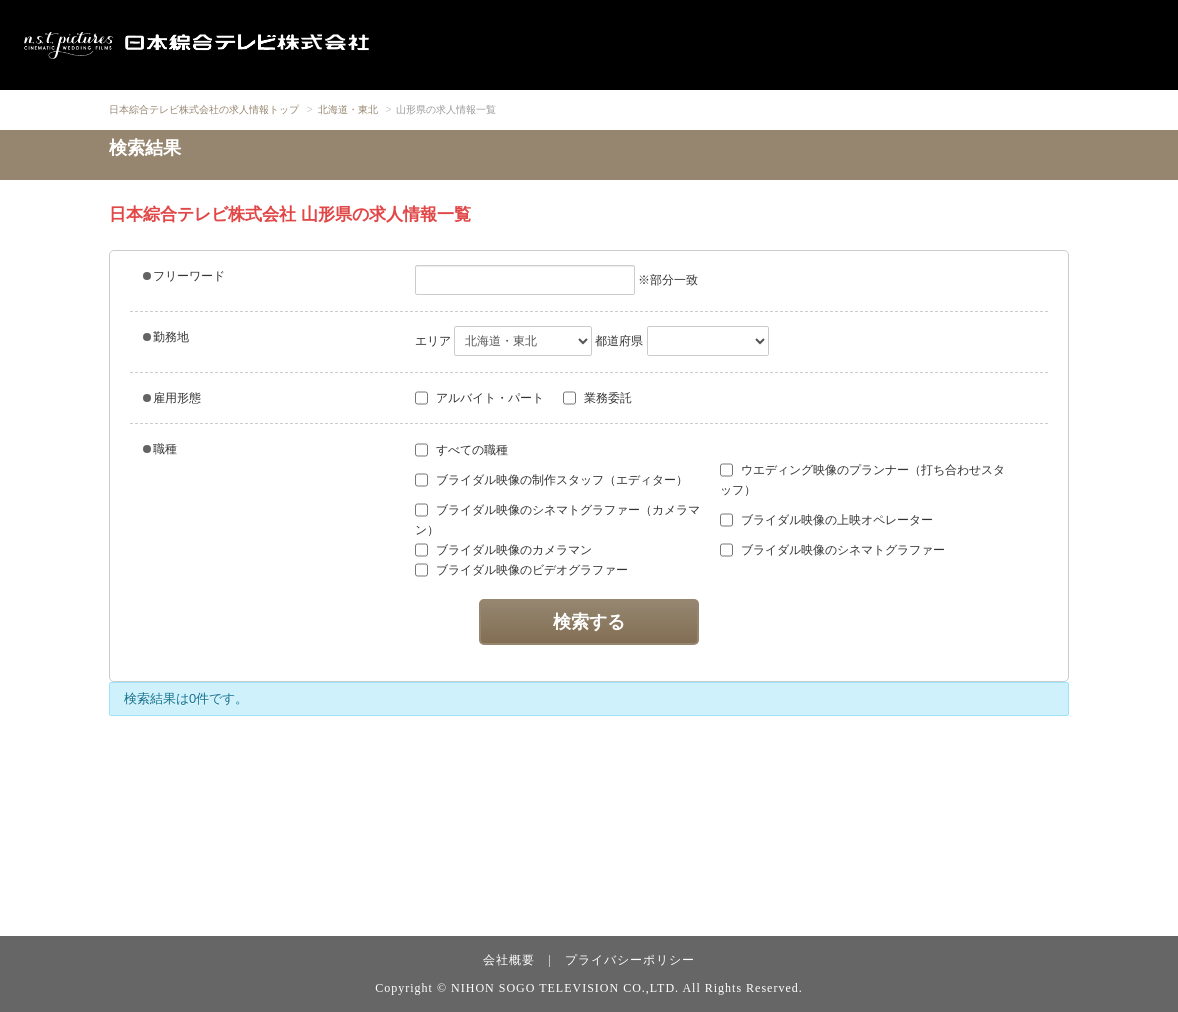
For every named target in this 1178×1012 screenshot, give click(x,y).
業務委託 (597, 398)
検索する (589, 622)
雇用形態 (172, 398)
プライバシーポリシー (630, 960)
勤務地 (166, 337)
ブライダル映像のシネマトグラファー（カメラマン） (557, 519)
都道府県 (619, 341)
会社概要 (509, 960)
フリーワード (184, 276)
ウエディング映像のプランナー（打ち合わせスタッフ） (862, 479)
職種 (160, 449)
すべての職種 (461, 450)
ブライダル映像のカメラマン (503, 550)
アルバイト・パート (479, 398)
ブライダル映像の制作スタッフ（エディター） (551, 480)
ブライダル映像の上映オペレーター (826, 520)
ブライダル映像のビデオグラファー (521, 570)
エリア (433, 341)
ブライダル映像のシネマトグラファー (832, 550)
